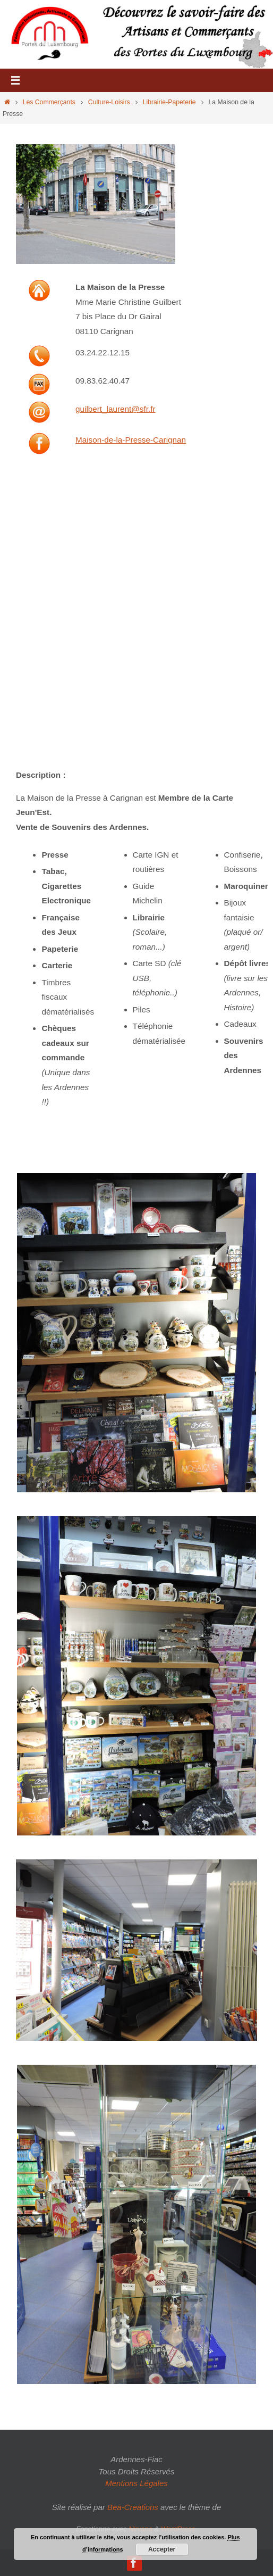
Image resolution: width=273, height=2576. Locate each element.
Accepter (161, 2549)
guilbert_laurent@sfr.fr (115, 408)
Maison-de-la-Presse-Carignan (130, 439)
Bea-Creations (132, 2507)
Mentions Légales (136, 2483)
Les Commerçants (49, 102)
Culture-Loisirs (109, 102)
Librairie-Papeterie (169, 102)
